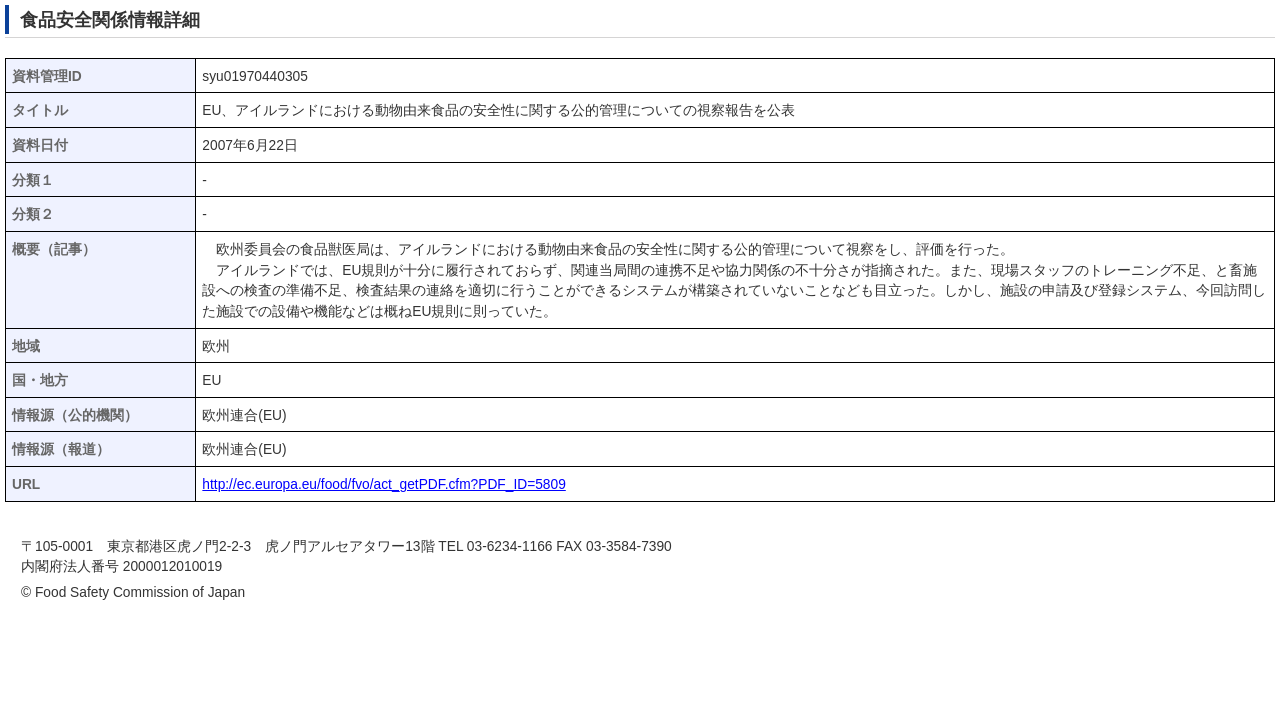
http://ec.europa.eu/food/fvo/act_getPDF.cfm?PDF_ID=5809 (383, 484)
